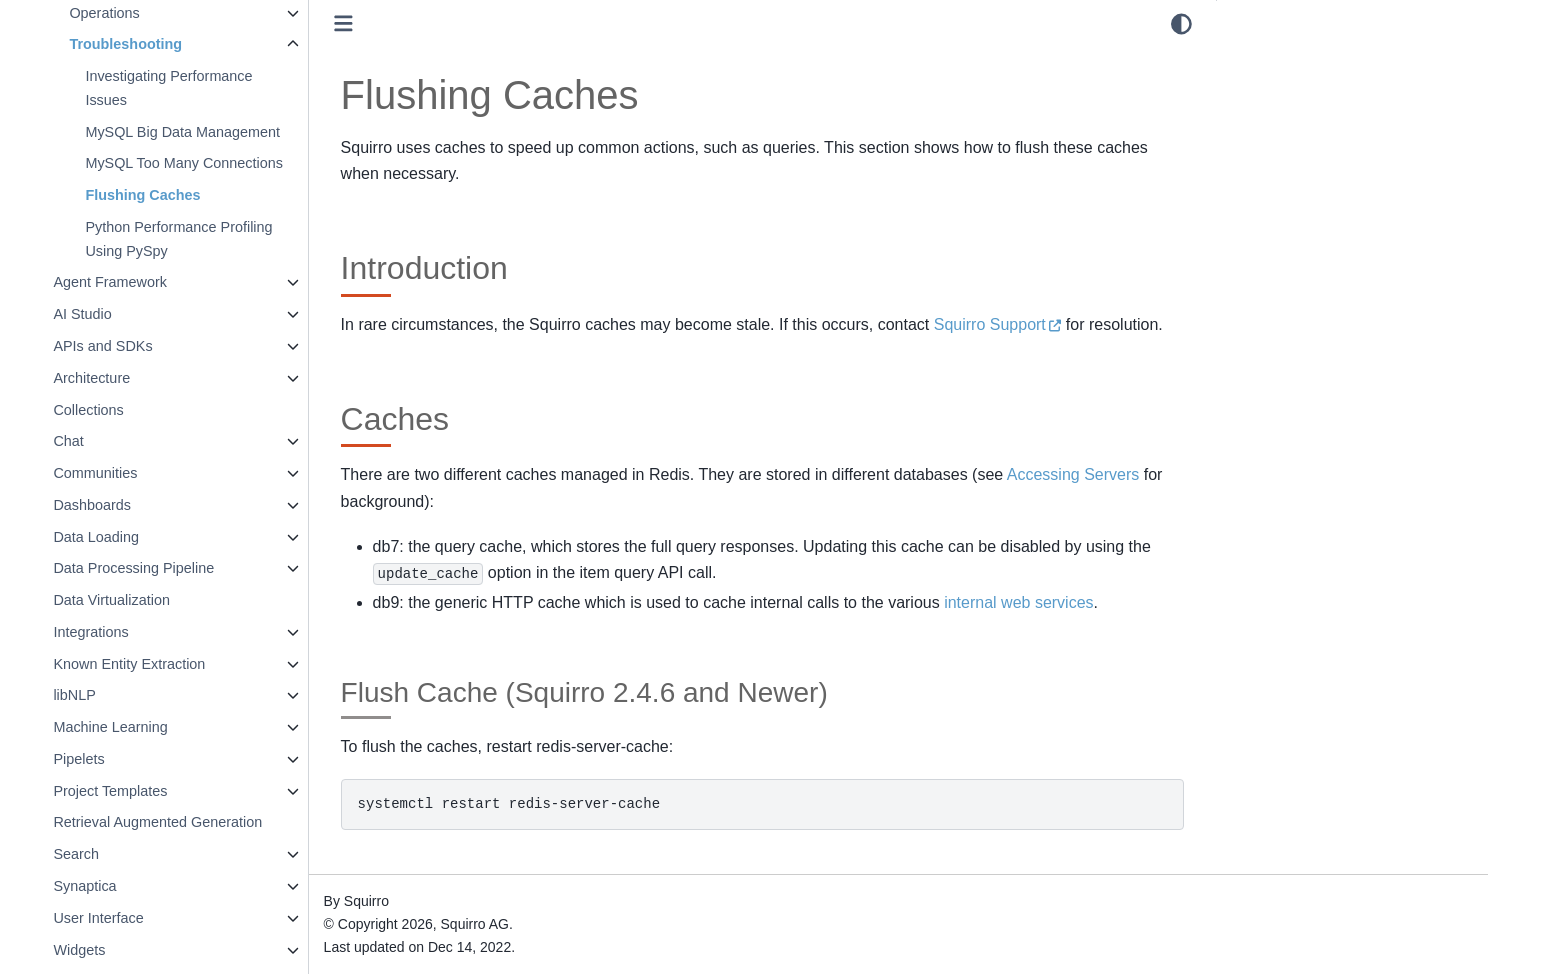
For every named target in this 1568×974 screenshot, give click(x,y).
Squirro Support (1043, 324)
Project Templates (163, 791)
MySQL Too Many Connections (237, 163)
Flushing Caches (195, 195)
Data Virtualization (164, 600)
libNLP (127, 695)
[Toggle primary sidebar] (396, 23)
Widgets (132, 950)
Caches (1257, 89)
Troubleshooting (178, 44)
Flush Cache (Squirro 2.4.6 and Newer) (1349, 129)
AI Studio (135, 314)
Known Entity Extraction (182, 664)
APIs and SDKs (155, 346)
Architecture (144, 378)
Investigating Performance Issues (221, 88)
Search (129, 854)
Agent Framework (163, 282)
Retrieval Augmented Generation (210, 822)
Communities (148, 473)
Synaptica (137, 886)
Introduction (1270, 61)
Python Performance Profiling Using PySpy (231, 239)
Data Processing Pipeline (186, 568)
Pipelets (131, 759)
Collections (141, 410)
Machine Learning (163, 727)
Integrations (143, 632)
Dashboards (145, 505)
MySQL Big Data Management (235, 132)
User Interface (151, 918)
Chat (121, 441)
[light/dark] (1181, 24)
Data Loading (149, 537)
